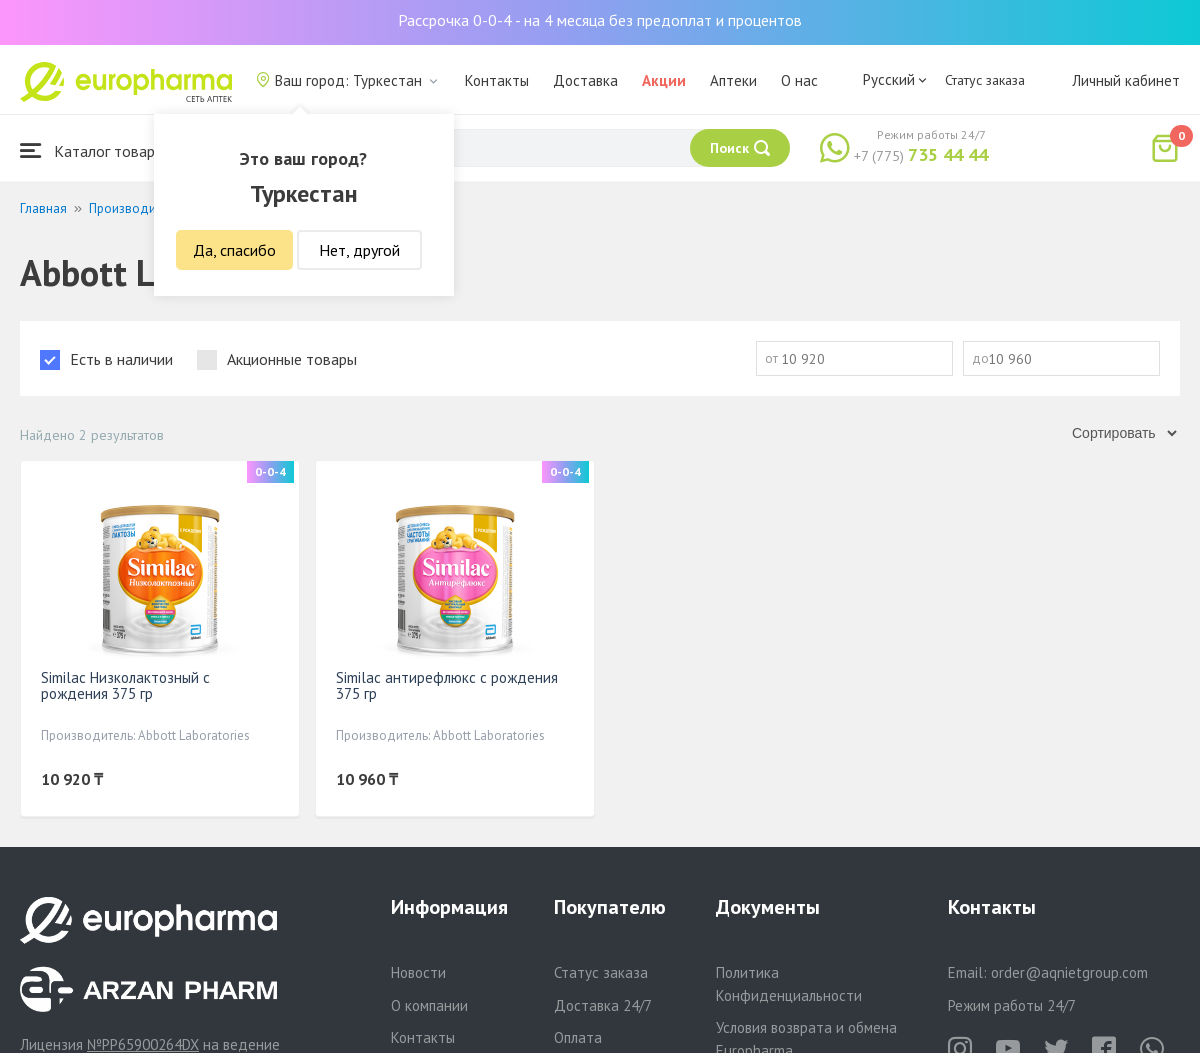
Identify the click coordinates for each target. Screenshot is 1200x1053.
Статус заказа (985, 80)
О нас (799, 80)
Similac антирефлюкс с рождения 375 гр (447, 685)
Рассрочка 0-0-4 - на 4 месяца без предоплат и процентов (600, 20)
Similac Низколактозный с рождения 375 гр (125, 685)
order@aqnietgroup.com (1069, 972)
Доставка (585, 80)
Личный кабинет (1126, 80)
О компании (429, 1005)
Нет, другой (359, 250)
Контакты (497, 80)
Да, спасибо (234, 250)
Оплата (578, 1037)
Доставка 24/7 (603, 1005)
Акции (664, 80)
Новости (418, 972)
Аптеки (733, 80)
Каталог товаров (96, 150)
